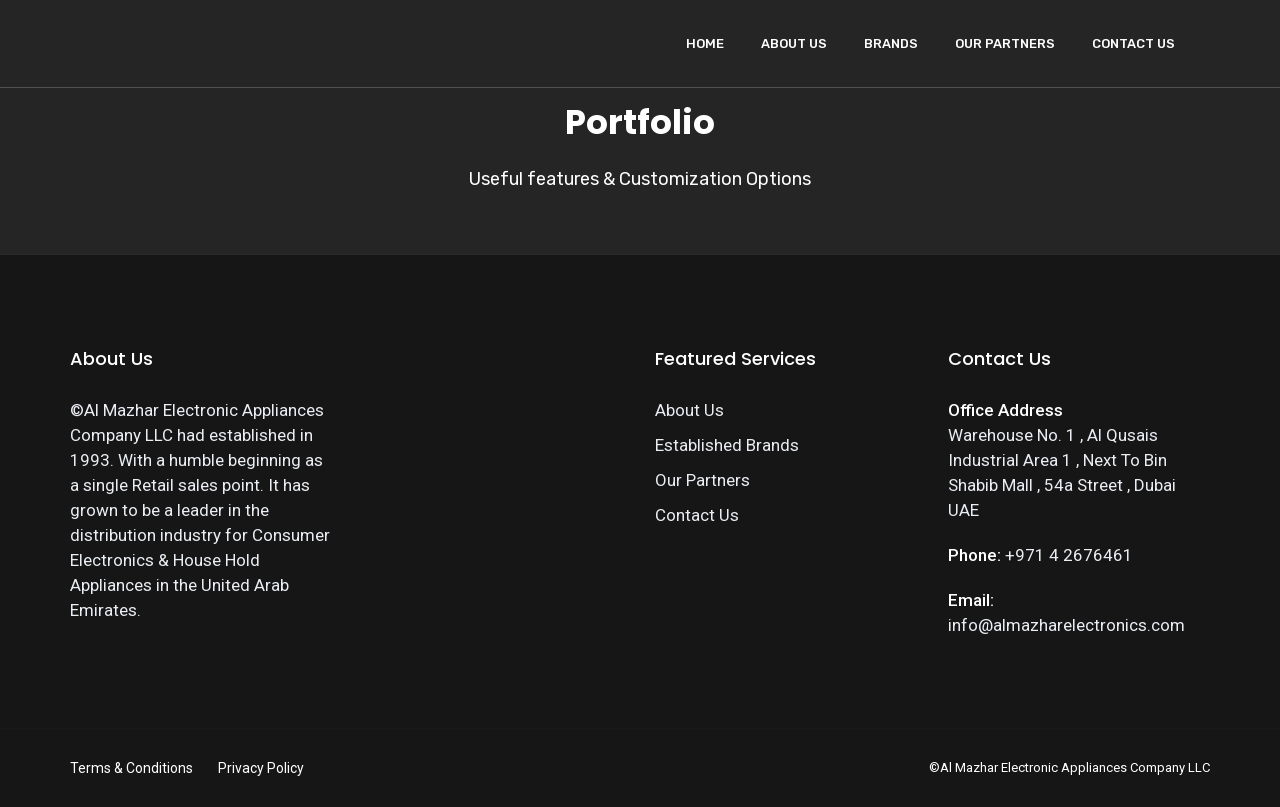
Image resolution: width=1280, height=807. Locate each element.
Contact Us (1133, 43)
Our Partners (1005, 43)
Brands (891, 43)
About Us (794, 43)
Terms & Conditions (131, 768)
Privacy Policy (261, 768)
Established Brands (727, 445)
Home (705, 43)
